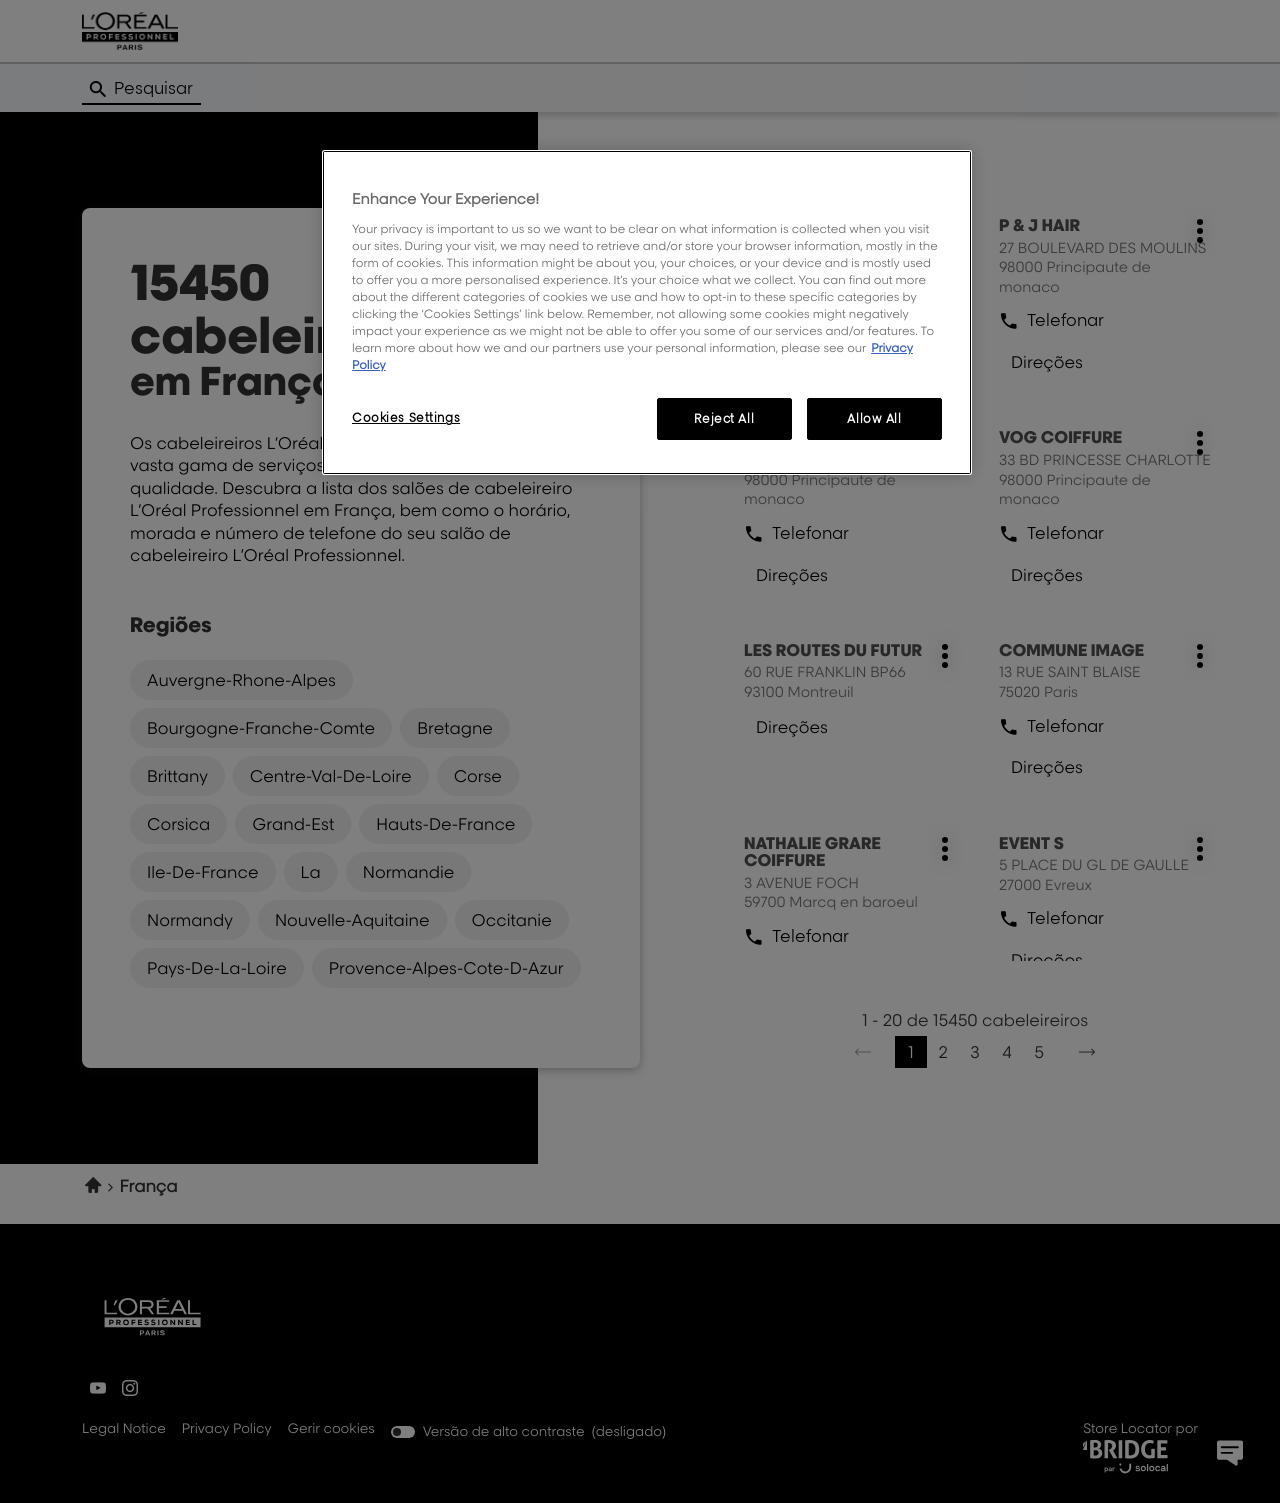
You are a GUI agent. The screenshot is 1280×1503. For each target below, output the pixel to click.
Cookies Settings (406, 417)
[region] (647, 312)
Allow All (874, 418)
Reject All (724, 418)
